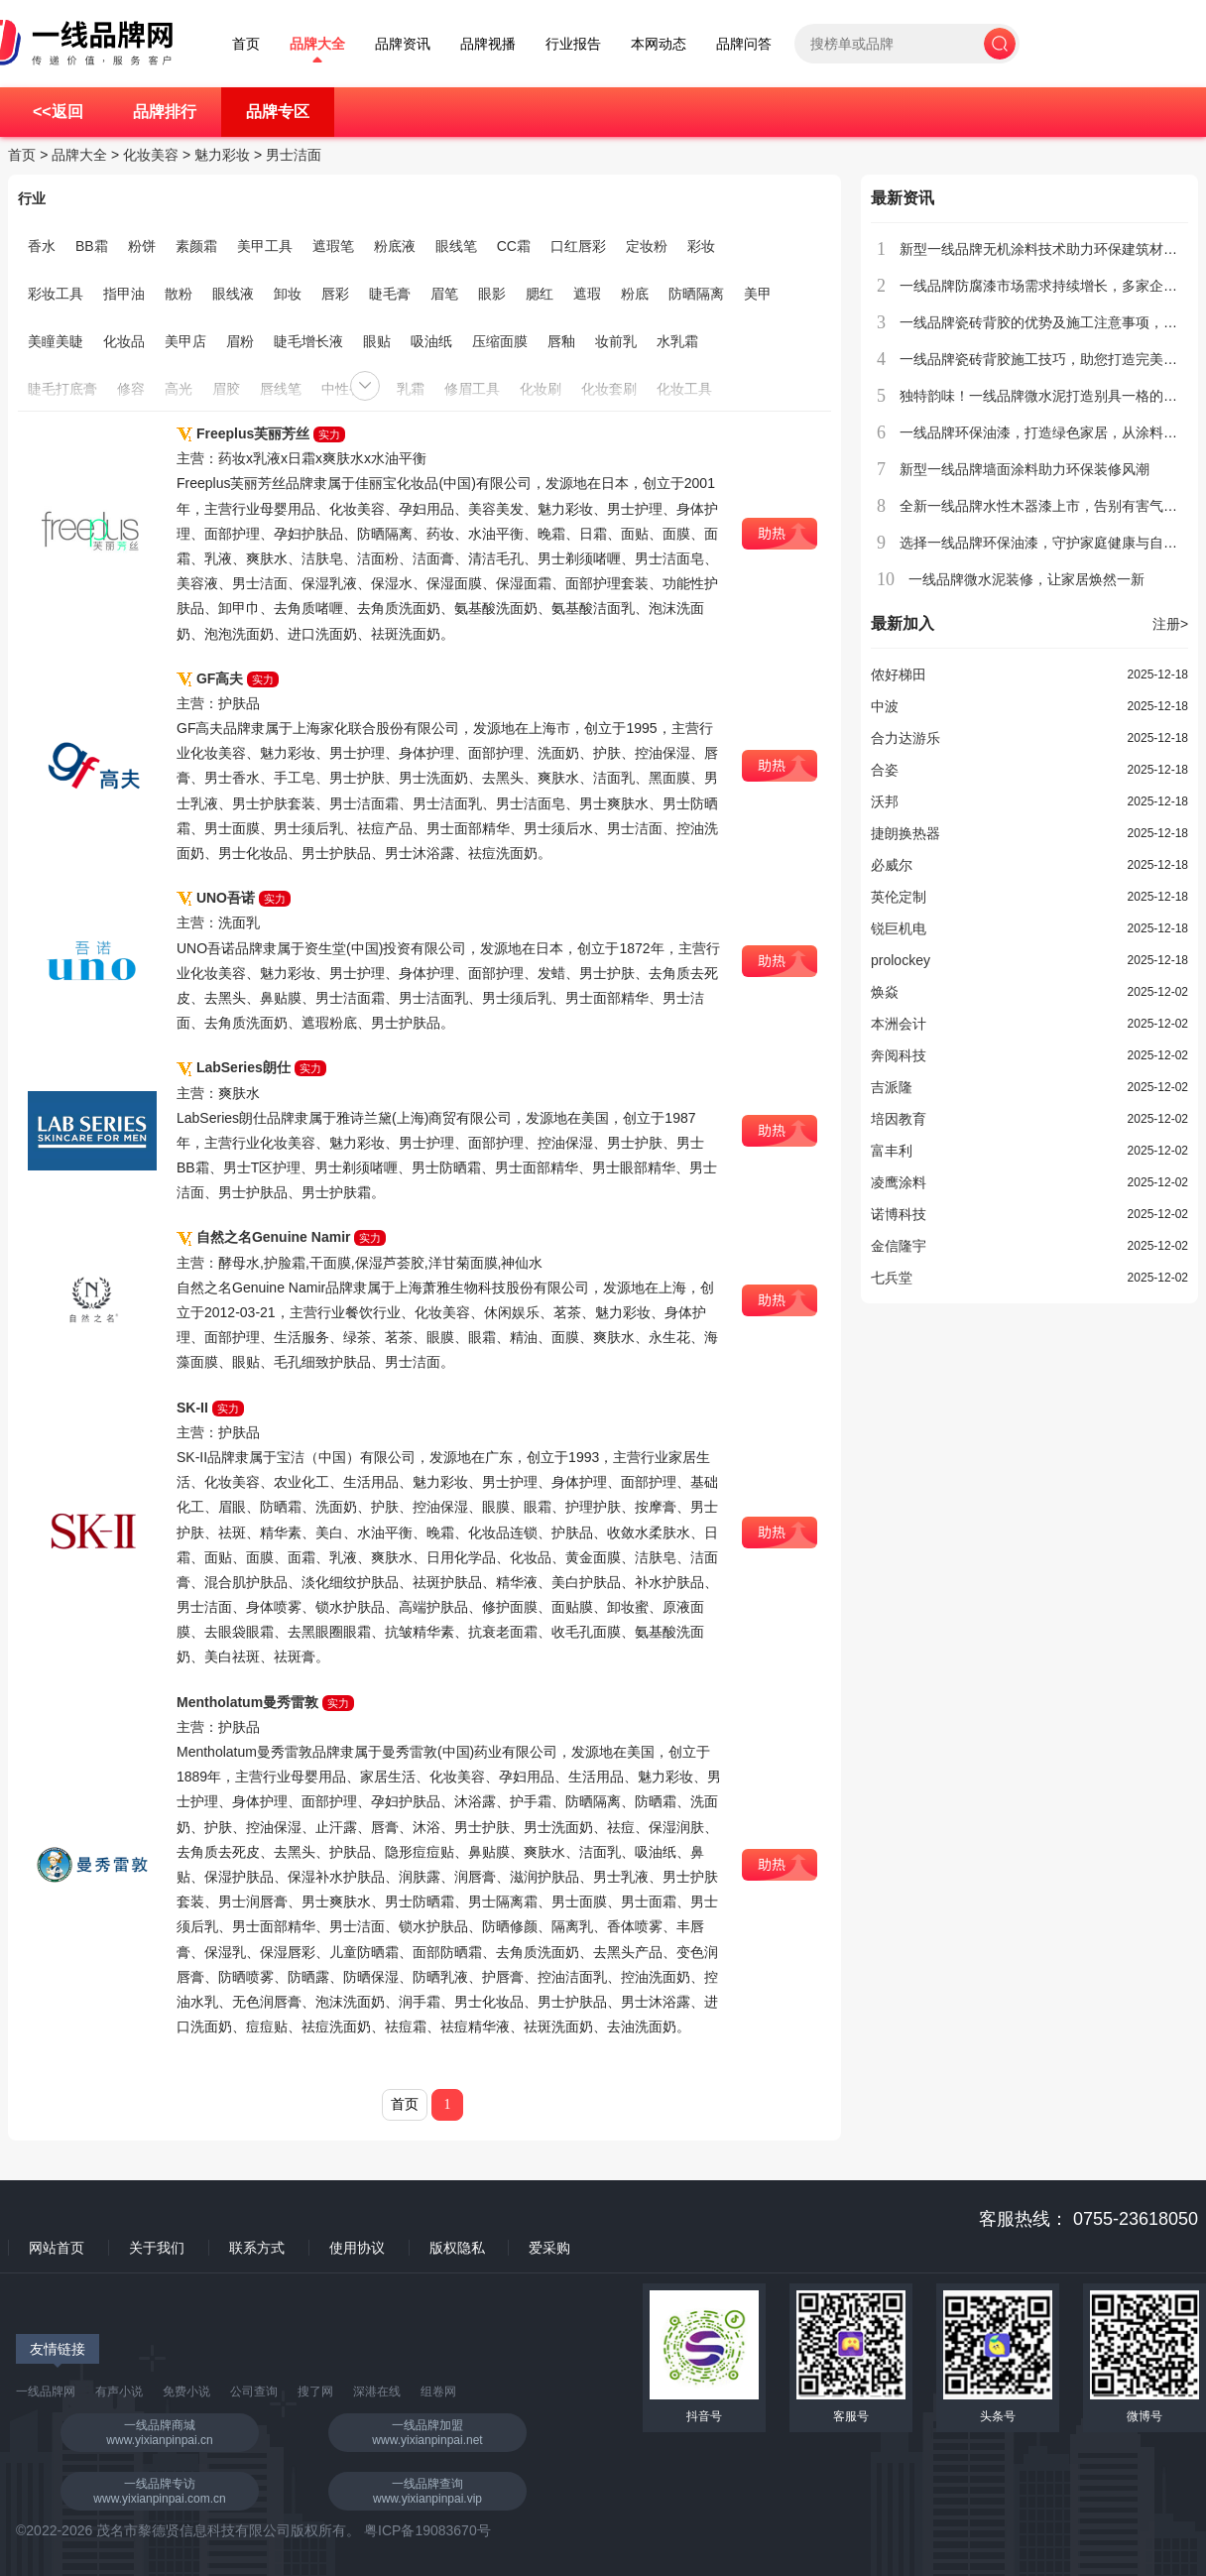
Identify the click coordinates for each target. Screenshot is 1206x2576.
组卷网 (438, 2391)
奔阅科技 (898, 1055)
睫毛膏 (390, 294)
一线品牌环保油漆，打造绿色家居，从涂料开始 (1045, 432)
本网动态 (658, 44)
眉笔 (444, 294)
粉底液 (395, 246)
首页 (246, 44)
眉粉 (240, 341)
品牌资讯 (402, 44)
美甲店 (185, 341)
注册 (1170, 624)
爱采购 (549, 2248)
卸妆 (288, 294)
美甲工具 (265, 246)
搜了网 (315, 2391)
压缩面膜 (500, 341)
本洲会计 (898, 1024)
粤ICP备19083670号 (427, 2530)
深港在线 (377, 2391)
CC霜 (514, 246)
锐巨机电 (898, 928)
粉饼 (142, 246)
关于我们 (156, 2248)
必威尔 (891, 865)
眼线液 (233, 294)
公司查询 (254, 2391)
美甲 (758, 294)
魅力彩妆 (222, 155)
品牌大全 (317, 44)
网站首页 (56, 2248)
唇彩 (335, 294)
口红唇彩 (578, 246)
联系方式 (257, 2248)
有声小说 (119, 2391)
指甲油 (124, 294)
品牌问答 (744, 44)
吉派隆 (891, 1087)
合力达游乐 (905, 738)
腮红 (539, 294)
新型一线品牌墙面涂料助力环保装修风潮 (1024, 469)
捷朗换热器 (905, 833)
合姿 (885, 770)
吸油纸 (431, 341)
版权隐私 (457, 2248)
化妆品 (124, 341)
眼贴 (377, 341)
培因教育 (898, 1119)
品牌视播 (488, 44)
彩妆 (701, 246)
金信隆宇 (898, 1246)
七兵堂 (891, 1278)
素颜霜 (196, 246)
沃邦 (885, 801)
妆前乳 (616, 341)
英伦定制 (898, 897)
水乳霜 (677, 341)
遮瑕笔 (333, 246)
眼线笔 (456, 246)
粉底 (635, 294)
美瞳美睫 (55, 341)
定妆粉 (646, 246)
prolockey (900, 960)
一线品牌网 (45, 2391)
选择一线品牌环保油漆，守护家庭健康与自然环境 (1052, 543)
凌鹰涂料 (898, 1182)
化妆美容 (151, 155)
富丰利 (891, 1151)
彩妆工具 (55, 294)
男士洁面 (293, 155)
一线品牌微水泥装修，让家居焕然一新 (1026, 579)
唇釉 (561, 341)
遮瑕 (587, 294)
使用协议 (357, 2248)
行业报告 (573, 44)
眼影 (492, 294)
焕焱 (885, 992)
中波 (885, 706)
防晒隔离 (696, 294)
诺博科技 (898, 1214)
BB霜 (91, 246)
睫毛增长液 (308, 341)
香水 (42, 246)
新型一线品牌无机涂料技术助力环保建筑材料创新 (1052, 249)
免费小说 (186, 2391)
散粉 (178, 294)
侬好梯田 (898, 674)
